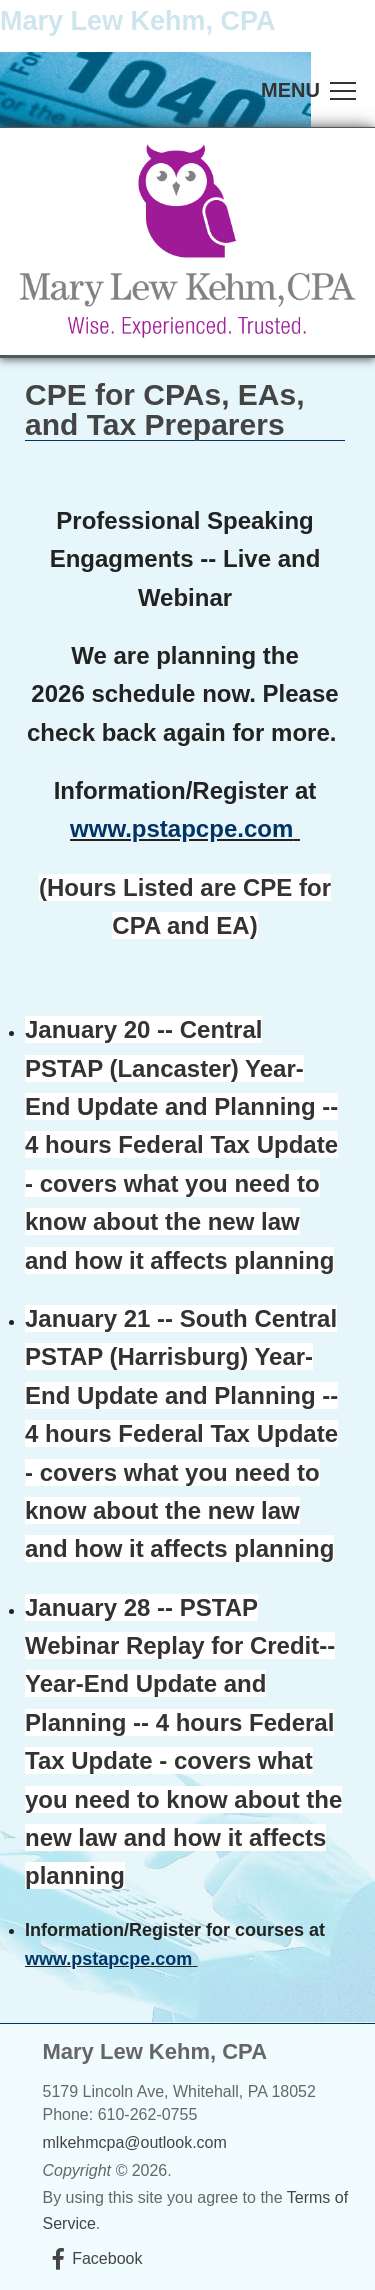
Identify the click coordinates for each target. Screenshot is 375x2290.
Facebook (107, 2258)
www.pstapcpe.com (181, 828)
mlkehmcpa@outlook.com (135, 2142)
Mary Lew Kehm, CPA (138, 21)
